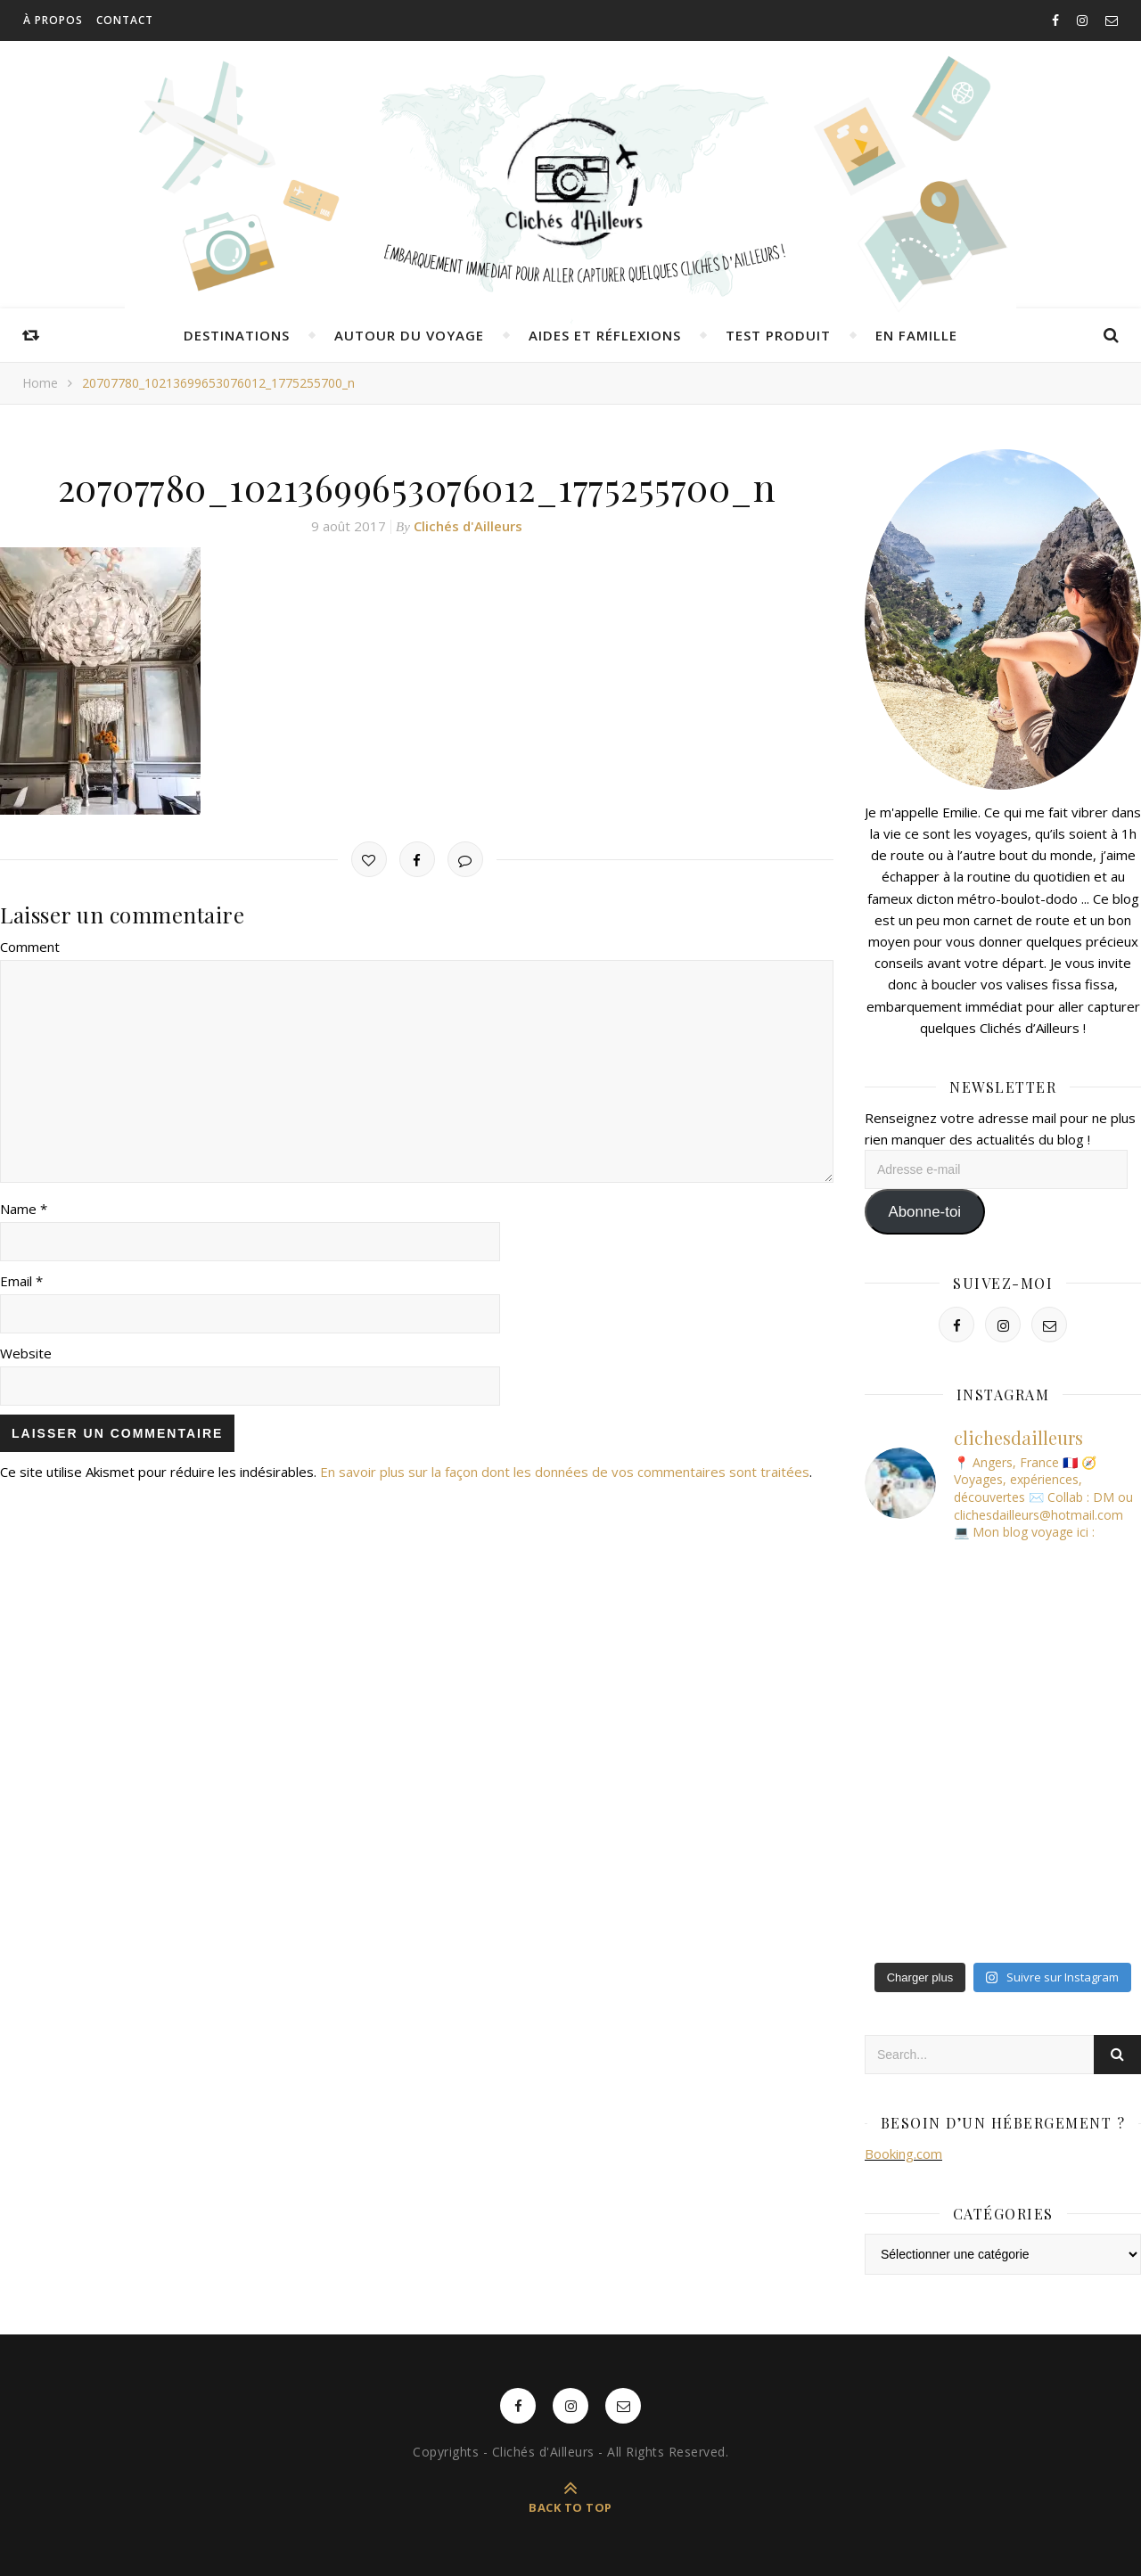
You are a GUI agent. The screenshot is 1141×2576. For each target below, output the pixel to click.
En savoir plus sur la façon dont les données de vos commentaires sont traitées (564, 1472)
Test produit (778, 335)
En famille (916, 335)
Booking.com (903, 2153)
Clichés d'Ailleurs (468, 526)
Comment (30, 947)
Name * (23, 1209)
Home (40, 382)
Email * (21, 1281)
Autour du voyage (409, 335)
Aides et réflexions (605, 335)
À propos (53, 20)
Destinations (237, 335)
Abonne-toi (924, 1211)
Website (26, 1353)
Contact (124, 20)
